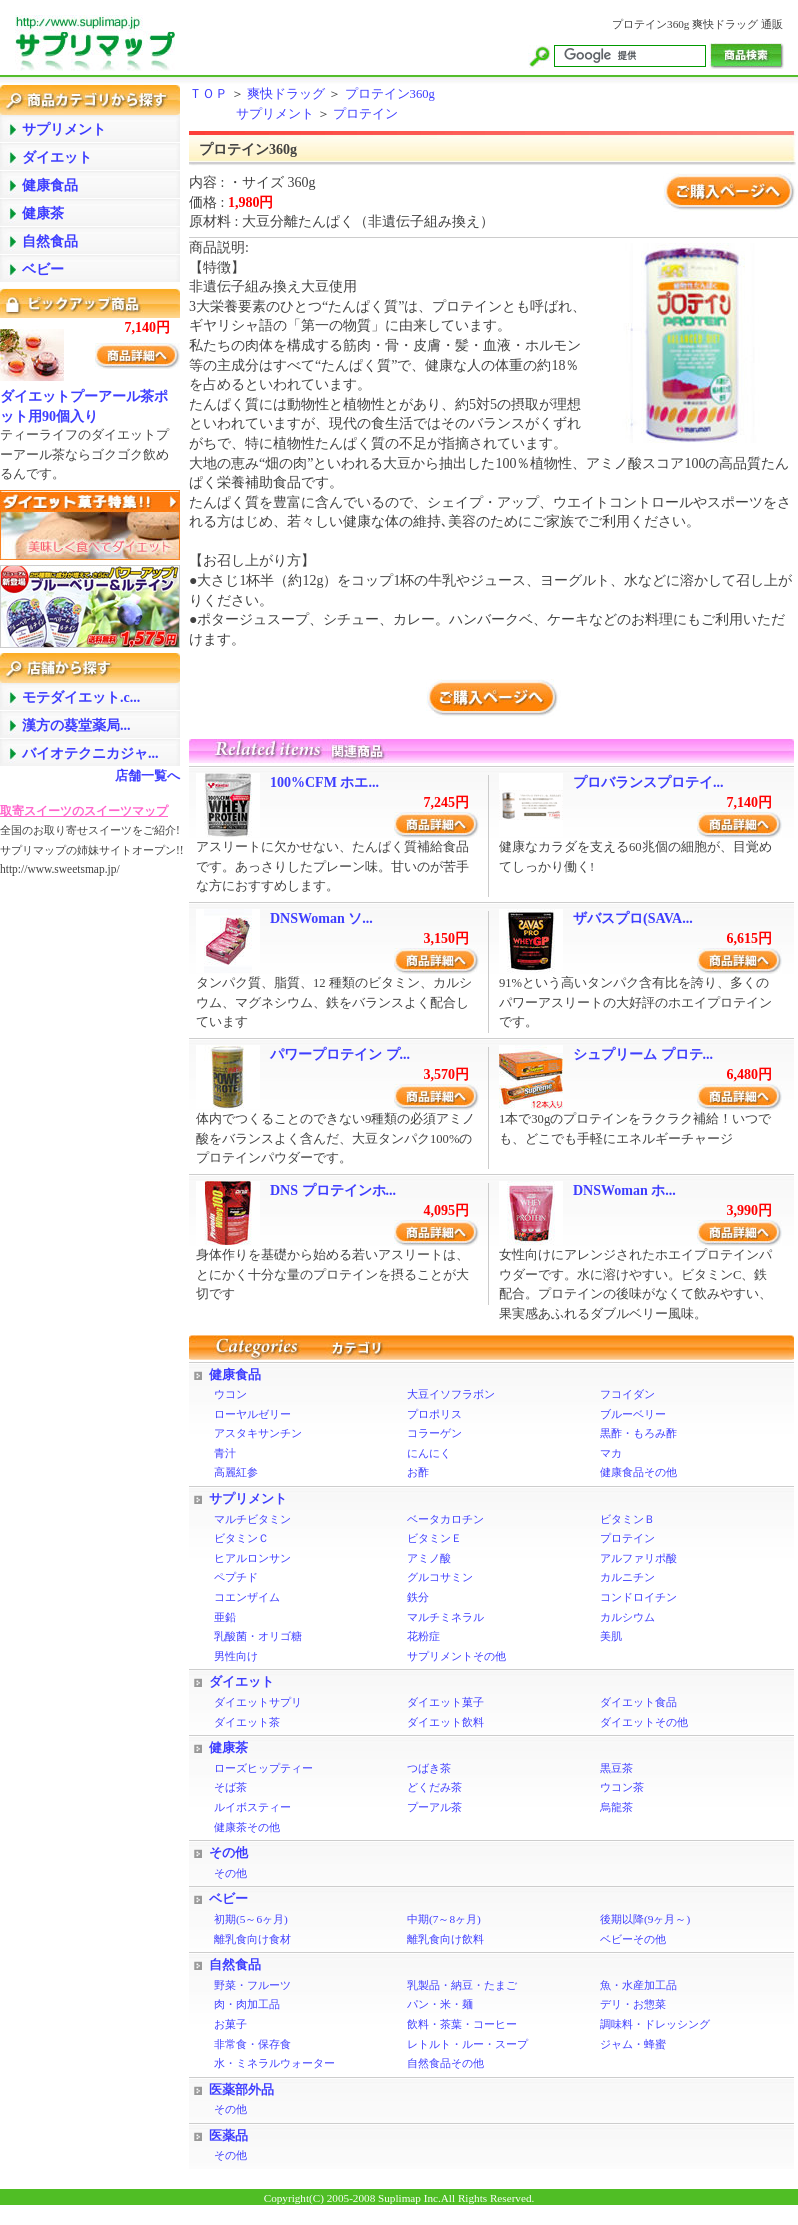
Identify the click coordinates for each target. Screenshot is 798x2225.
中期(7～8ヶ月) (444, 1919)
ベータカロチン (445, 1519)
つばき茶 (429, 1768)
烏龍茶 (616, 1807)
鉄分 (418, 1597)
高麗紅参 (236, 1472)
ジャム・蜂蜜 (633, 2044)
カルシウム (627, 1617)
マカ (611, 1453)
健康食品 (235, 1375)
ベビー (228, 1899)
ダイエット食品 (638, 1702)
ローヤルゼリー (252, 1414)
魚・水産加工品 (638, 1985)
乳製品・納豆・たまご (462, 1985)
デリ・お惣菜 (633, 2004)
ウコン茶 (622, 1787)
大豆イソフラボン (451, 1394)
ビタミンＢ (627, 1519)
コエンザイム (247, 1597)
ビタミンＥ (434, 1538)
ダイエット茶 (247, 1722)
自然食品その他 (445, 2063)
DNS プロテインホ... (333, 1190)
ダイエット (241, 1682)
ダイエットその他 (644, 1722)
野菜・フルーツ (252, 1985)
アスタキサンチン (258, 1433)
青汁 (225, 1453)
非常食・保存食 (252, 2044)
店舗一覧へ (147, 776)
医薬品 (228, 2136)
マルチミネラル (445, 1617)
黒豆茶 (616, 1768)
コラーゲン (434, 1433)
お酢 (418, 1472)
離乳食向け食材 (252, 1939)
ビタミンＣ (241, 1538)
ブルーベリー (633, 1414)
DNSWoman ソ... (321, 918)
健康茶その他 (247, 1827)
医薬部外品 (241, 2090)
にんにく (429, 1453)
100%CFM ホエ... (324, 782)
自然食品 (235, 1965)
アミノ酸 (429, 1558)
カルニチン (627, 1577)
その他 (228, 1853)
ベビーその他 (633, 1939)
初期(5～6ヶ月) (251, 1919)
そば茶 (230, 1787)
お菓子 (230, 2024)
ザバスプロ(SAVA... (633, 918)
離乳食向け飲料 (445, 1939)
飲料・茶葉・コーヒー (462, 2024)
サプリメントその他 (456, 1656)
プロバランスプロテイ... (648, 782)
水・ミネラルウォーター (274, 2063)
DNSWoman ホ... (624, 1190)
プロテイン (365, 114)
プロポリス (434, 1414)
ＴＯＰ (208, 94)
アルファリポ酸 (638, 1558)
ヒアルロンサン (252, 1558)
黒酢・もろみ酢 (638, 1433)
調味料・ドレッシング (655, 2024)
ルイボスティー (252, 1807)
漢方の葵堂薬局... (76, 725)
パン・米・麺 (440, 2004)
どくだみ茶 (434, 1787)
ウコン (230, 1394)
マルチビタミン (252, 1519)
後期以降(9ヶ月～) (645, 1919)
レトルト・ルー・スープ (467, 2044)
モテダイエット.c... (81, 697)
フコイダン (627, 1394)
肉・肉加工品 (247, 2004)
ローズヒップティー (263, 1768)
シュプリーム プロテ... (643, 1054)
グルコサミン (440, 1577)
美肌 (611, 1636)
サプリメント (275, 114)
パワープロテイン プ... (340, 1054)
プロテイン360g (390, 94)
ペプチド (236, 1577)
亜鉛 (225, 1617)
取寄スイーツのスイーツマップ (84, 811)
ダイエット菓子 (445, 1702)
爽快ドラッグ (286, 94)
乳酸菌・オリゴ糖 (258, 1636)
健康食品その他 (638, 1472)
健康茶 (228, 1748)
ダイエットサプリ (258, 1702)
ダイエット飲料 (445, 1722)
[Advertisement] (80, 1195)
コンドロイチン (638, 1597)
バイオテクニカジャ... (90, 753)
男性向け (236, 1656)
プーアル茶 (434, 1807)
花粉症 (423, 1636)
